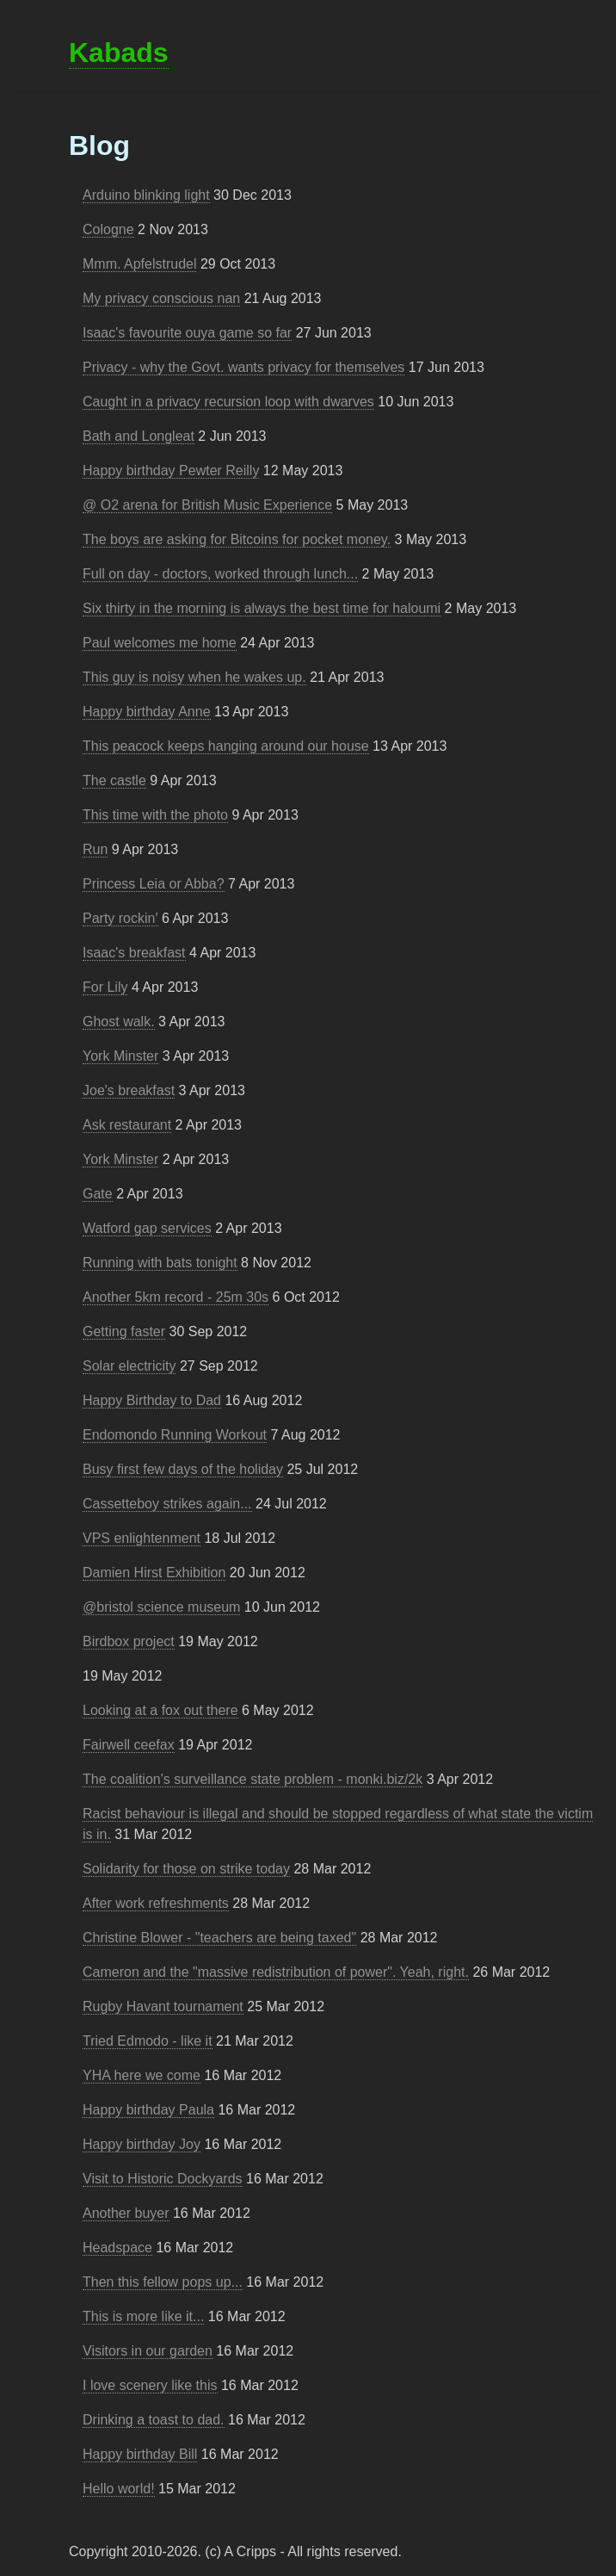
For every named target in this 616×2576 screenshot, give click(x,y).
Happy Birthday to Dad (152, 1400)
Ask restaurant (127, 1125)
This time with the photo (155, 815)
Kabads (119, 52)
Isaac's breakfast (134, 952)
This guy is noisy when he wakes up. (194, 677)
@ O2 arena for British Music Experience (207, 505)
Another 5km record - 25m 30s (175, 1297)
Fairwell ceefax (129, 1744)
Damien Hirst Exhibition (154, 1572)
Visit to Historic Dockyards (163, 2178)
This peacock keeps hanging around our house (226, 746)
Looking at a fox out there (160, 1710)
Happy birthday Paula (148, 2109)
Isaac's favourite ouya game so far (187, 332)
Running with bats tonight (160, 1262)
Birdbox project (129, 1641)
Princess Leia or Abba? (154, 883)
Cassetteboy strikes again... (167, 1503)
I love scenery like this (150, 2385)
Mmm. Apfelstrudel (139, 264)
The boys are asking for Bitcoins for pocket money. (237, 539)
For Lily (105, 987)
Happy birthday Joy (141, 2144)
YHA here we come (141, 2075)
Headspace (117, 2247)
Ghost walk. (119, 1021)
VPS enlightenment (141, 1538)
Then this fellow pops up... (163, 2282)
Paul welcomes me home (160, 642)
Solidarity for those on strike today (186, 1868)
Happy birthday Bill (140, 2454)
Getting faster (124, 1331)
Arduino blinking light (146, 195)
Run (95, 849)
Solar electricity (129, 1366)
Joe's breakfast (129, 1090)
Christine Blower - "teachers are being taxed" (219, 1937)
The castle (114, 780)
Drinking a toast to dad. (154, 2419)
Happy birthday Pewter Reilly (171, 470)
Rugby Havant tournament (163, 2006)
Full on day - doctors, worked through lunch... (220, 574)
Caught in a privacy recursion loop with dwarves (228, 401)
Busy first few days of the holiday (183, 1469)
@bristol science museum (161, 1607)
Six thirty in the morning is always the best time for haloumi (261, 608)
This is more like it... (143, 2316)
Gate (98, 1193)
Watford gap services (147, 1228)
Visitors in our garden (148, 2351)
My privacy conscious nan (161, 298)
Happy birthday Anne (147, 711)
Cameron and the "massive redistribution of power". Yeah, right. (276, 1972)
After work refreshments (156, 1903)
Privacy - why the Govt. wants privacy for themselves (243, 367)
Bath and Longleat (138, 436)
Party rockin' (120, 918)
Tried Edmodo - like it (148, 2041)
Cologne (108, 229)
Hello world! (119, 2488)
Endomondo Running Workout (175, 1434)
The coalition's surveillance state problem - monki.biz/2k (252, 1779)
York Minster (120, 1056)
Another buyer (126, 2213)
